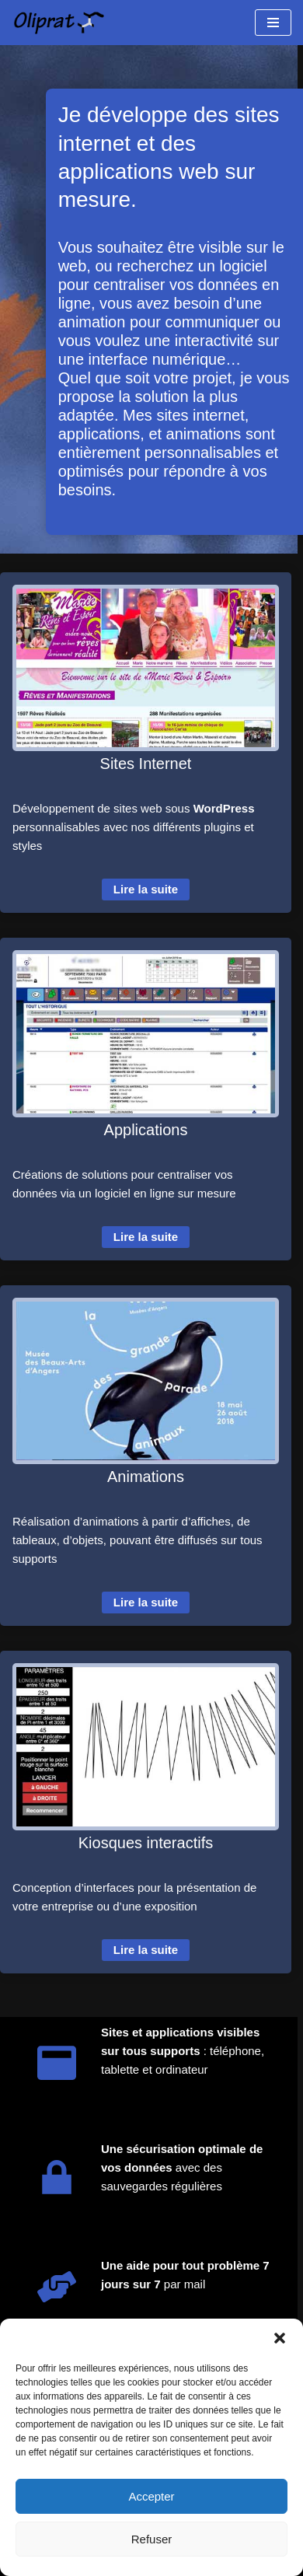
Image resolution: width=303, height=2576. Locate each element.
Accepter (151, 2496)
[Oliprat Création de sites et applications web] (58, 22)
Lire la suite (145, 889)
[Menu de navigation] (273, 22)
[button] (279, 2338)
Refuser (151, 2539)
